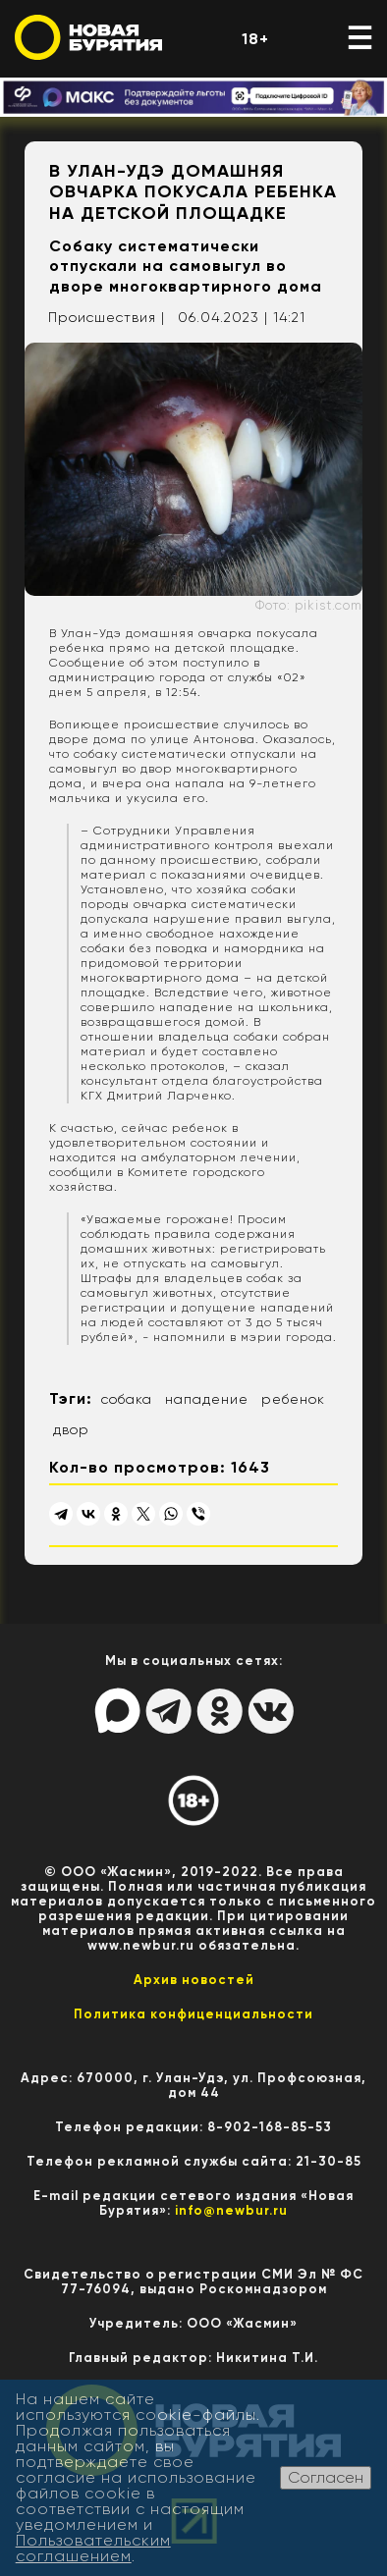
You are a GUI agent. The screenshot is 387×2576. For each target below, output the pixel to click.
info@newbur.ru (231, 2210)
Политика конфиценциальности (193, 2014)
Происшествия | (106, 317)
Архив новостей (194, 1979)
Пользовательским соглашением (93, 2548)
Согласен (325, 2477)
